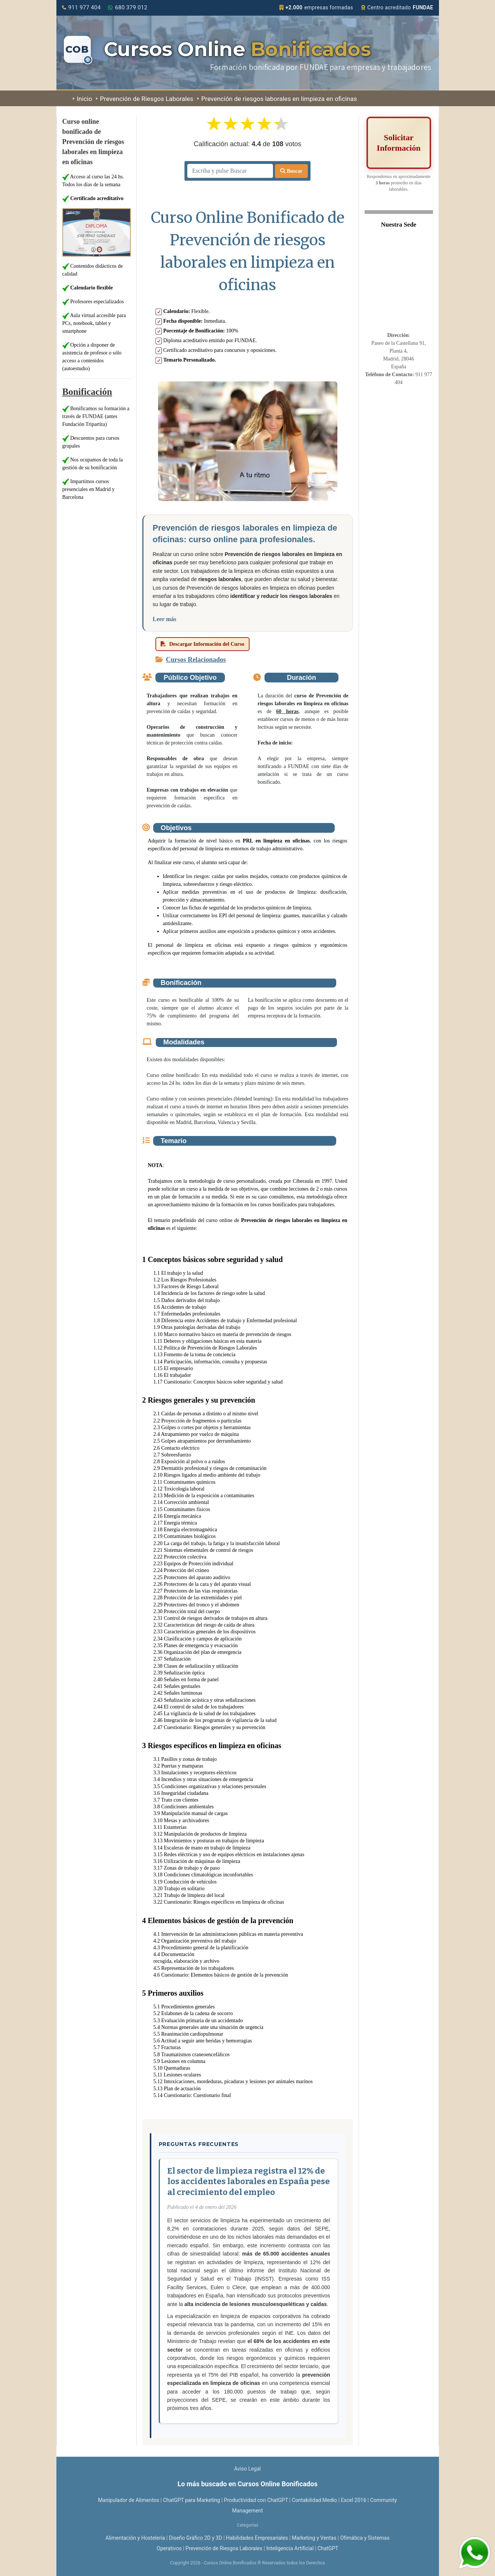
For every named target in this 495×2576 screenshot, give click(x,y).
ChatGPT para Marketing (191, 2500)
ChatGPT (328, 2548)
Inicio (82, 98)
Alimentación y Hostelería (135, 2538)
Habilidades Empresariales (257, 2538)
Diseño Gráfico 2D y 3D (195, 2538)
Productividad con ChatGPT (256, 2500)
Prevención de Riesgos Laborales (145, 98)
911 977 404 (81, 7)
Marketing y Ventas (314, 2538)
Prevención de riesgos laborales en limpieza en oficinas (277, 98)
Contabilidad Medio (314, 2500)
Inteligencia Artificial (290, 2548)
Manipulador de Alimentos (129, 2500)
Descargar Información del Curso (202, 644)
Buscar (291, 171)
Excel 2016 (353, 2500)
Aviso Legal (247, 2469)
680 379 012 (127, 7)
